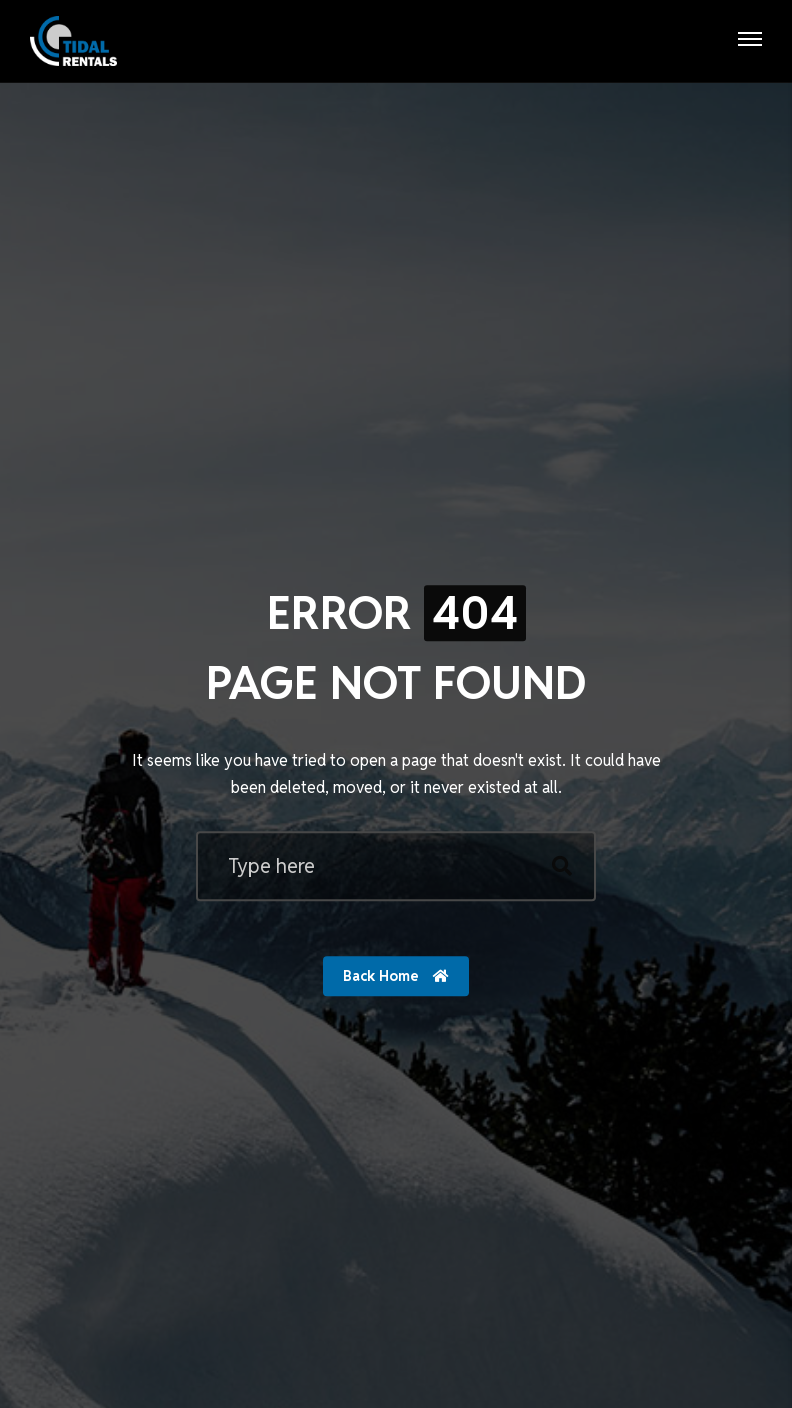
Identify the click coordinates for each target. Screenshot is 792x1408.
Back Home (396, 977)
